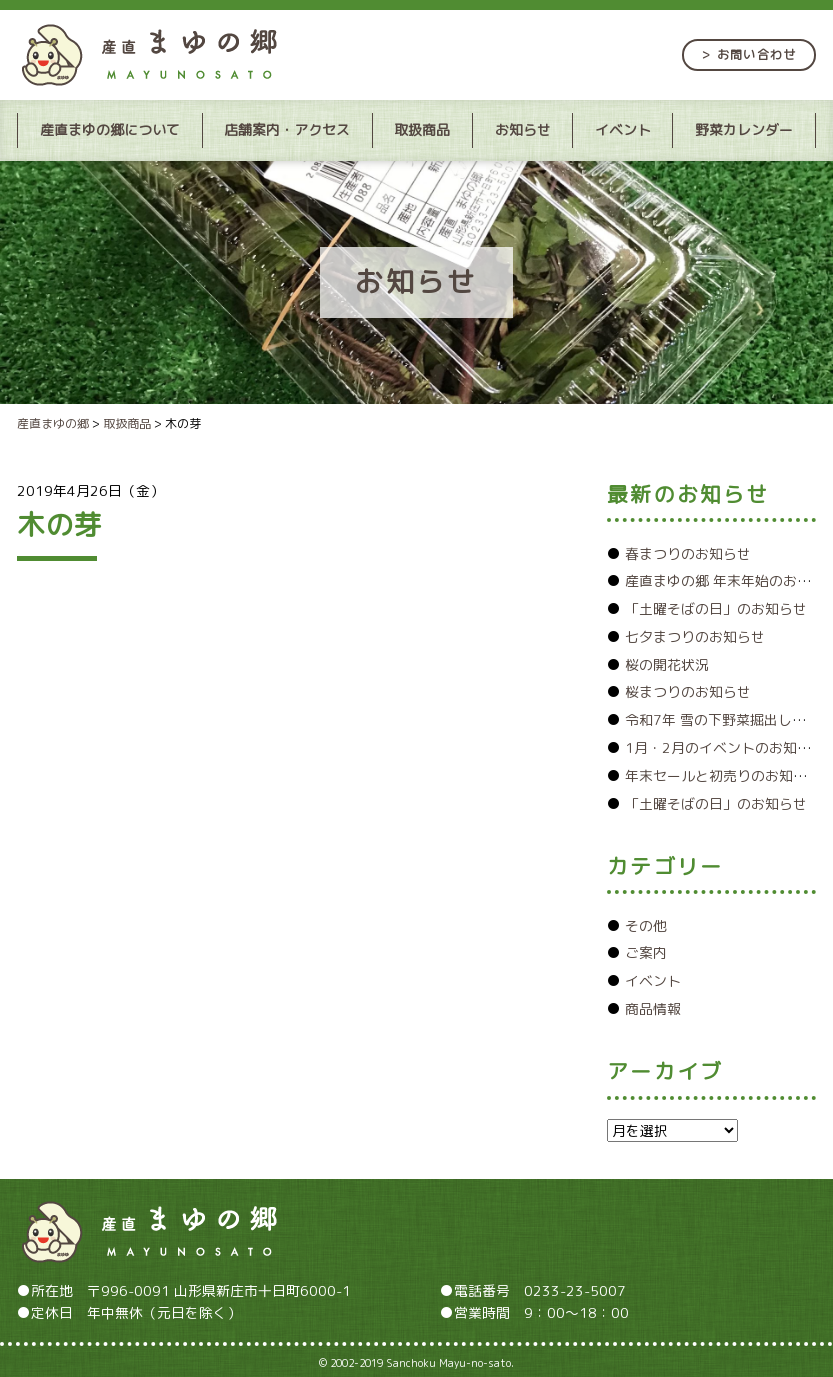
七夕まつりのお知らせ (695, 636)
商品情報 (653, 1008)
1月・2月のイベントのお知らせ (725, 747)
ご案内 (646, 952)
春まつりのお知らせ (688, 553)
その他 (646, 925)
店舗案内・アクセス (287, 129)
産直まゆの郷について (110, 129)
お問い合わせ (756, 54)
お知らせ (523, 129)
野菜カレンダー (744, 129)
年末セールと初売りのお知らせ (723, 775)
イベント (623, 129)
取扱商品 (422, 129)
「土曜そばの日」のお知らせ (716, 608)
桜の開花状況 (667, 664)
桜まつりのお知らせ (688, 691)
